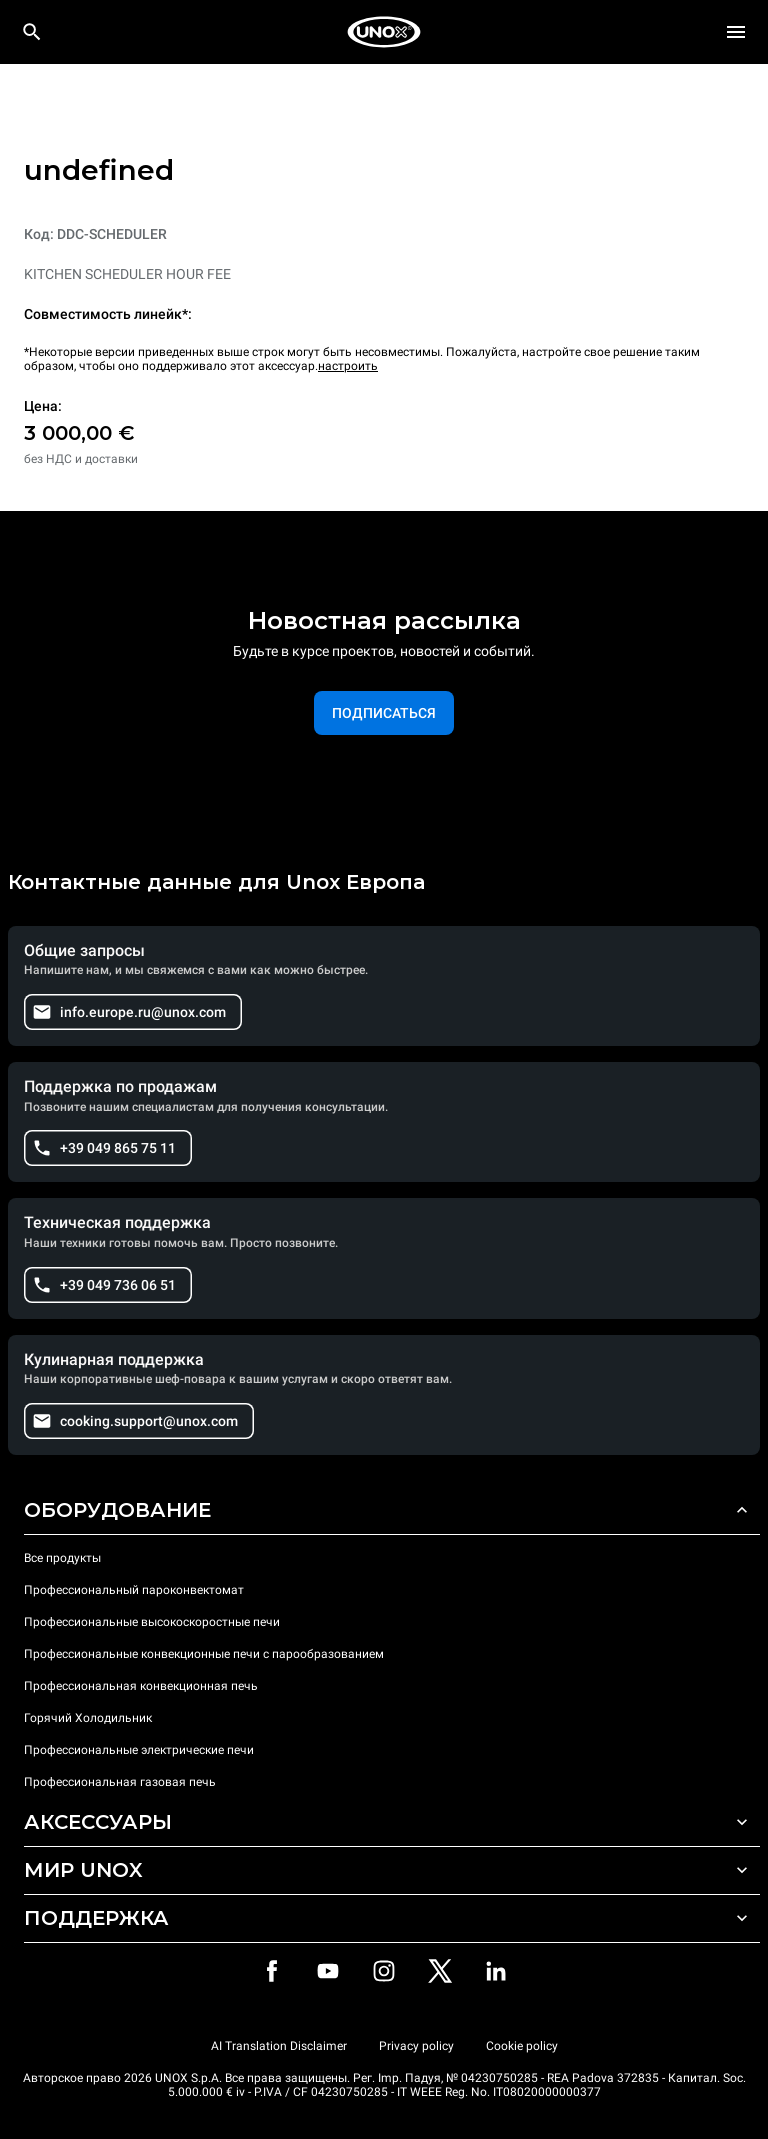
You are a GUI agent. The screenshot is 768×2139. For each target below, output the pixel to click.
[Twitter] (440, 1971)
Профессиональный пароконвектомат (134, 1590)
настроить (348, 366)
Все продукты (62, 1558)
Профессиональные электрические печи (139, 1750)
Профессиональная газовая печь (120, 1782)
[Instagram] (384, 1971)
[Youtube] (328, 1971)
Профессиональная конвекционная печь (141, 1686)
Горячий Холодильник (88, 1718)
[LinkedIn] (496, 1971)
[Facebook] (272, 1971)
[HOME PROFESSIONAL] (384, 32)
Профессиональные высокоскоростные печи (152, 1622)
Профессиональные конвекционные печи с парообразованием (204, 1654)
